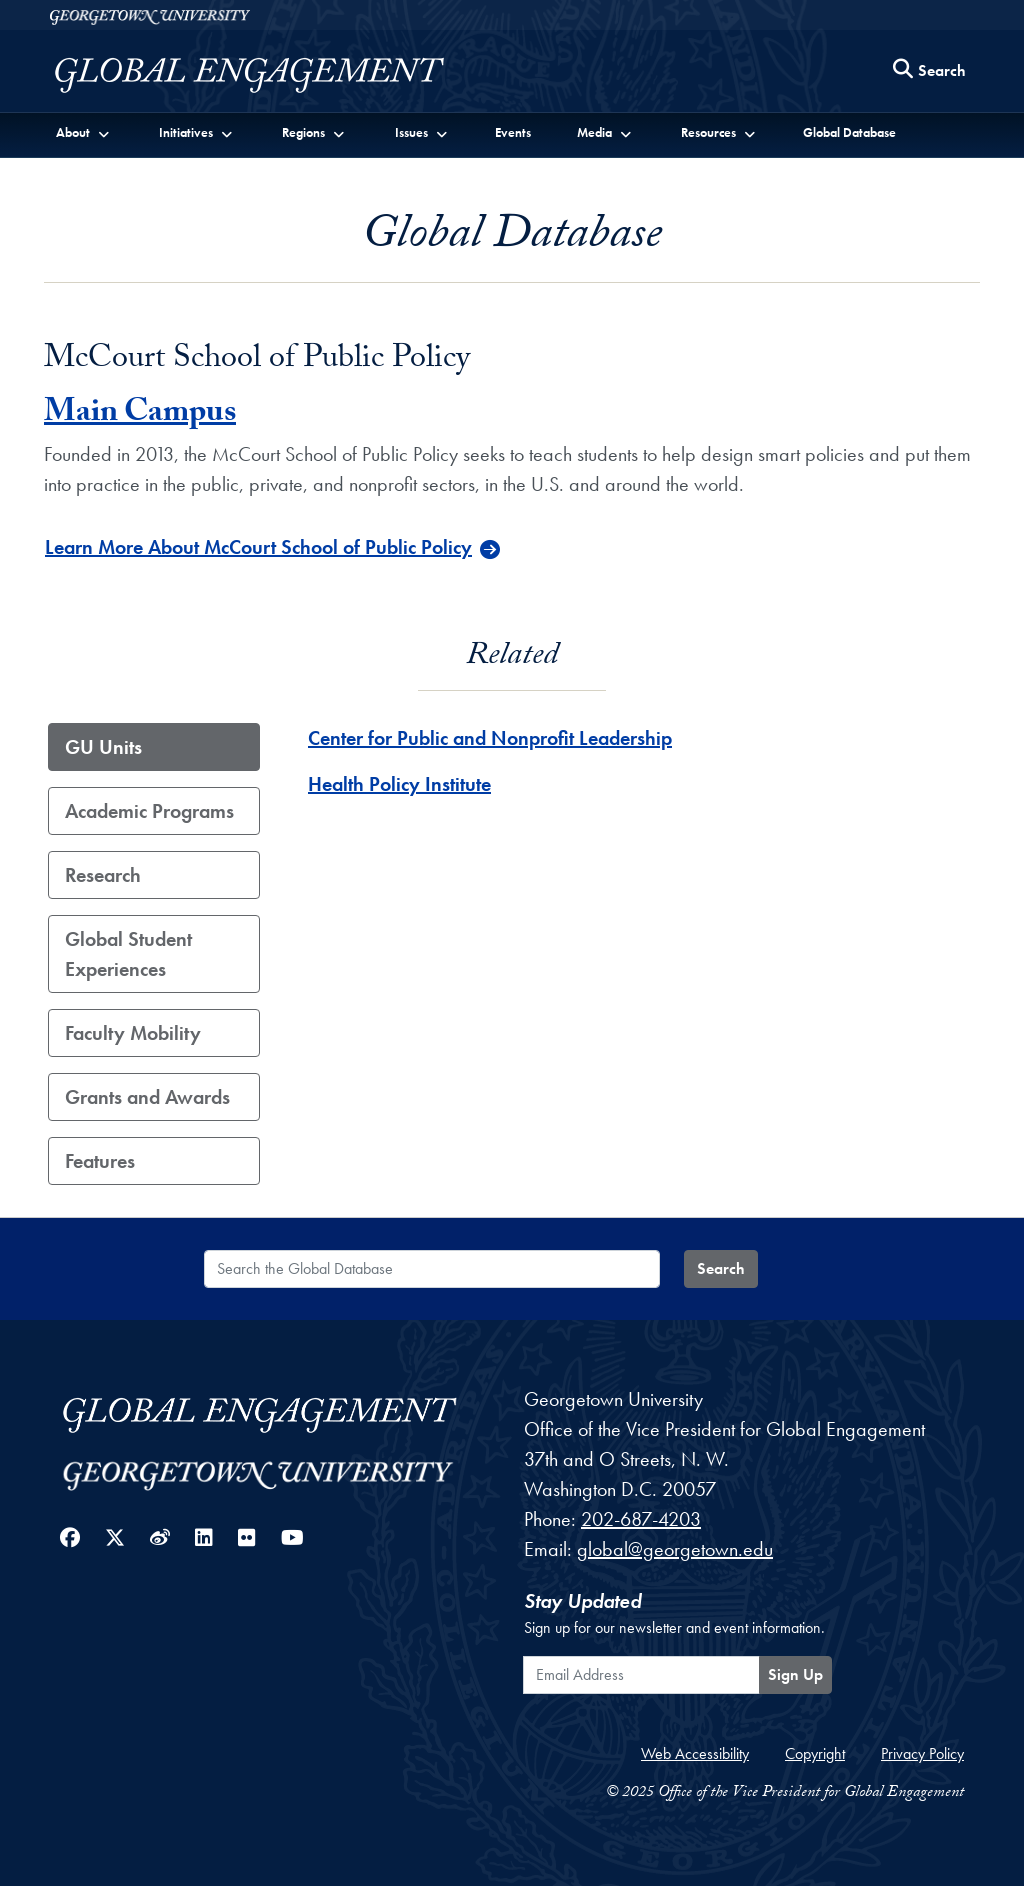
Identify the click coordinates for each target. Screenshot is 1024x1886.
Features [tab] (100, 1161)
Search (721, 1268)
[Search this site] (930, 71)
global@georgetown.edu (675, 1549)
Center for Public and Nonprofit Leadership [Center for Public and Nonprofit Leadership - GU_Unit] (490, 738)
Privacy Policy (922, 1753)
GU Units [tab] (103, 747)
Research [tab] (103, 875)
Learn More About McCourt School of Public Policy (258, 547)
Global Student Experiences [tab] (128, 954)
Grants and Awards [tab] (147, 1097)
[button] (83, 132)
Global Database (849, 132)
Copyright (815, 1753)
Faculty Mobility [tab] (133, 1033)
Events (513, 132)
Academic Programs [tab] (149, 811)
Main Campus (140, 415)
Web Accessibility (695, 1753)
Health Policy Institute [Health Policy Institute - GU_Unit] (399, 784)
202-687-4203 (641, 1519)
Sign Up (795, 1674)
